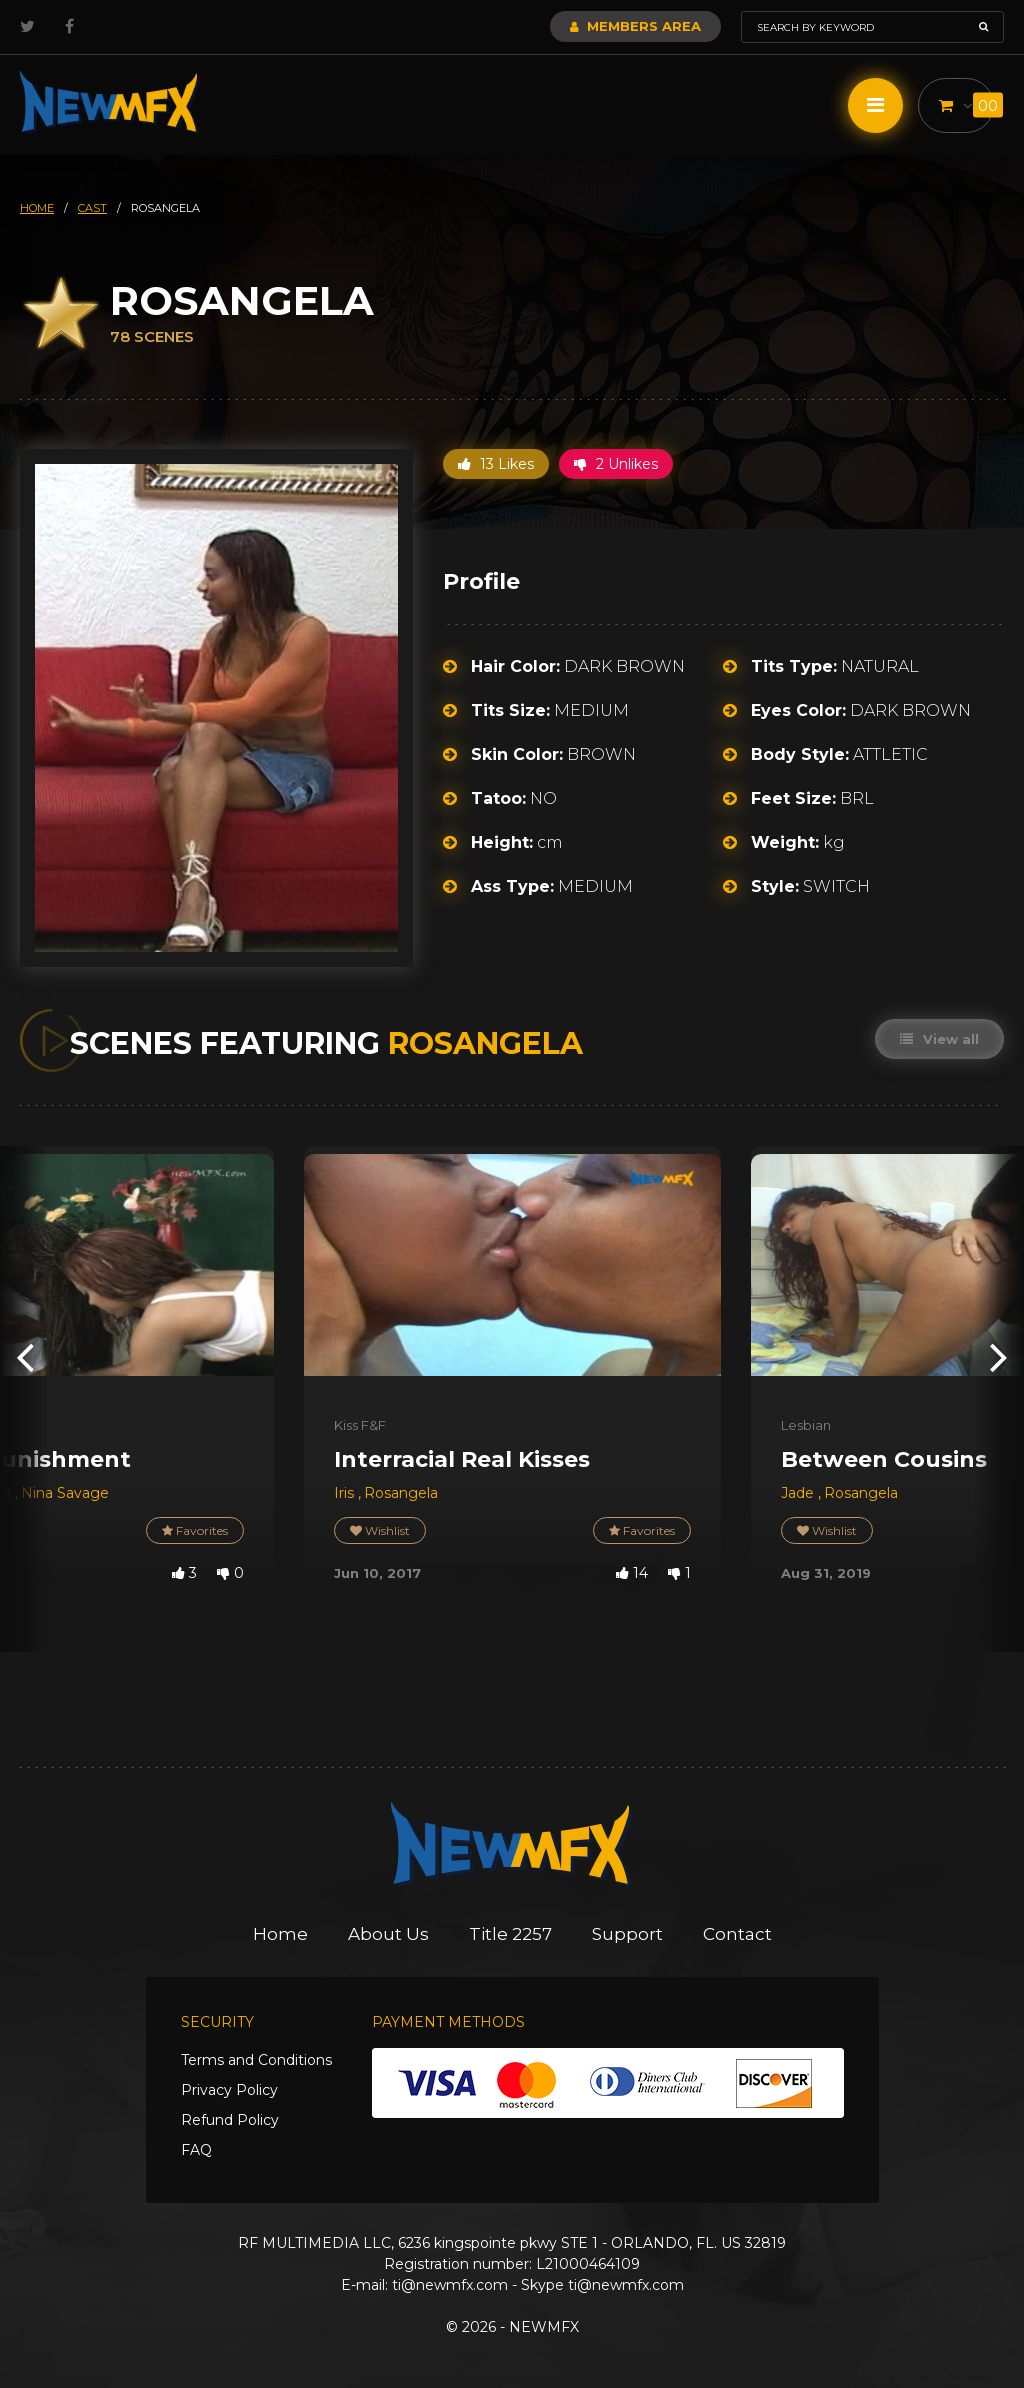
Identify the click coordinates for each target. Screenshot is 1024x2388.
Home (280, 1934)
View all (939, 1039)
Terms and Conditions (256, 2060)
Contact (737, 1934)
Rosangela (401, 1493)
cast (92, 208)
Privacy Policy (229, 2090)
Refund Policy (230, 2120)
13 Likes (496, 464)
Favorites (195, 1530)
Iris (346, 1493)
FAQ (196, 2150)
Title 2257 (510, 1934)
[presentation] (25, 1355)
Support (627, 1934)
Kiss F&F (360, 1425)
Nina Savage (65, 1493)
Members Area (635, 26)
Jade (799, 1493)
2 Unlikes (616, 464)
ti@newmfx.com (450, 2285)
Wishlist (380, 1530)
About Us (388, 1934)
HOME (37, 208)
